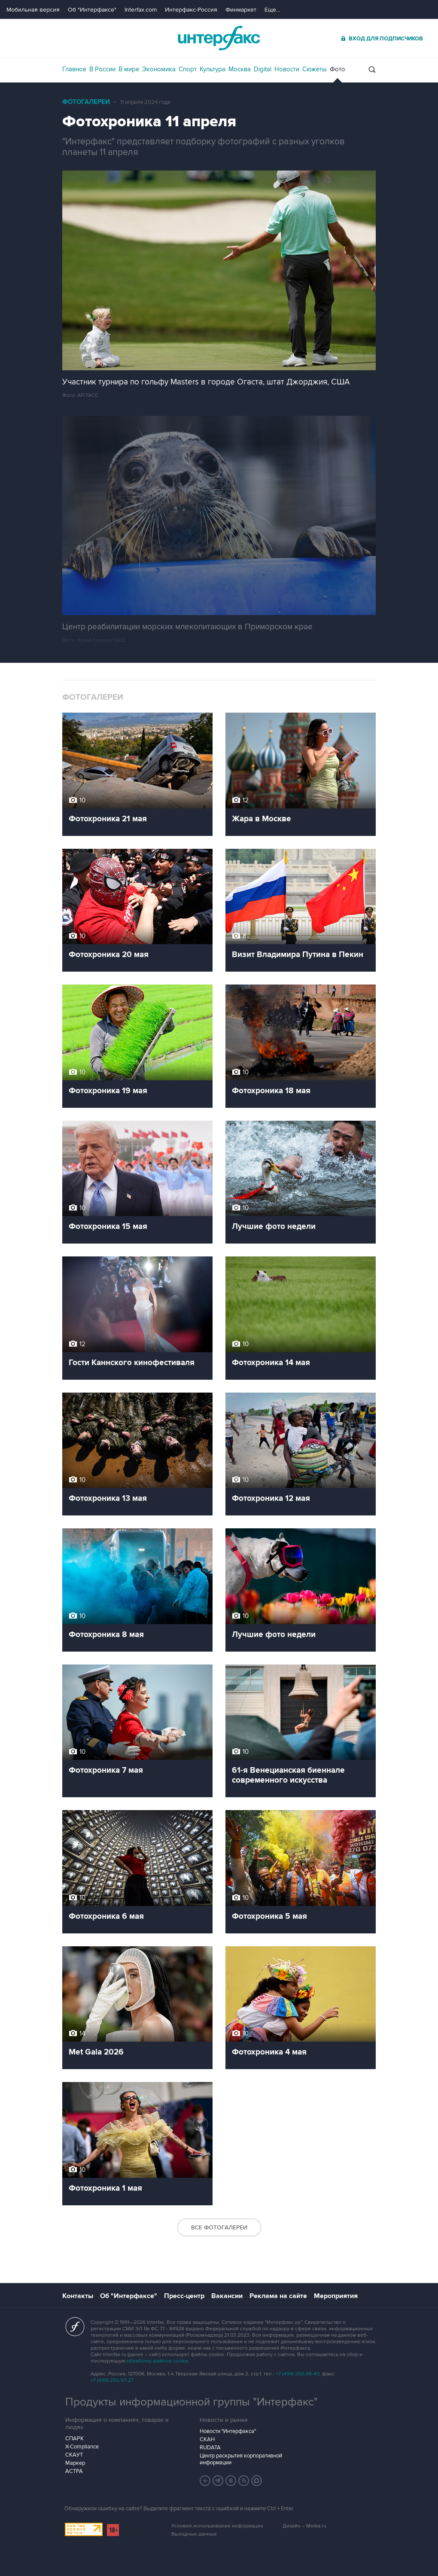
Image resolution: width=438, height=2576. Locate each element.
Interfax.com (141, 9)
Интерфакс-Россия (191, 9)
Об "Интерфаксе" (92, 9)
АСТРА (74, 2471)
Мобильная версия (33, 9)
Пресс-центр (184, 2296)
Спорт (188, 69)
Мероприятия (336, 2296)
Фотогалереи (86, 102)
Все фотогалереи (219, 2227)
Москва (239, 69)
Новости (286, 69)
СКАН (207, 2439)
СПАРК (74, 2438)
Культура (212, 69)
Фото (337, 69)
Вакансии (227, 2296)
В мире (129, 69)
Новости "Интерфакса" (228, 2431)
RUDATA (210, 2447)
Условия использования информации (217, 2526)
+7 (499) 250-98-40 (297, 2374)
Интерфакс (219, 38)
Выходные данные (194, 2534)
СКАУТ (74, 2454)
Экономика (159, 69)
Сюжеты (314, 69)
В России (102, 69)
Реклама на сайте (278, 2296)
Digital (262, 69)
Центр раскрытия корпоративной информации (241, 2459)
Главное (74, 69)
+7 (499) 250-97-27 (112, 2380)
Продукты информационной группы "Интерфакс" (191, 2402)
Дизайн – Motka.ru (304, 2526)
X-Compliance (82, 2446)
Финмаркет (240, 9)
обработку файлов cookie (158, 2361)
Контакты (77, 2296)
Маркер (75, 2463)
